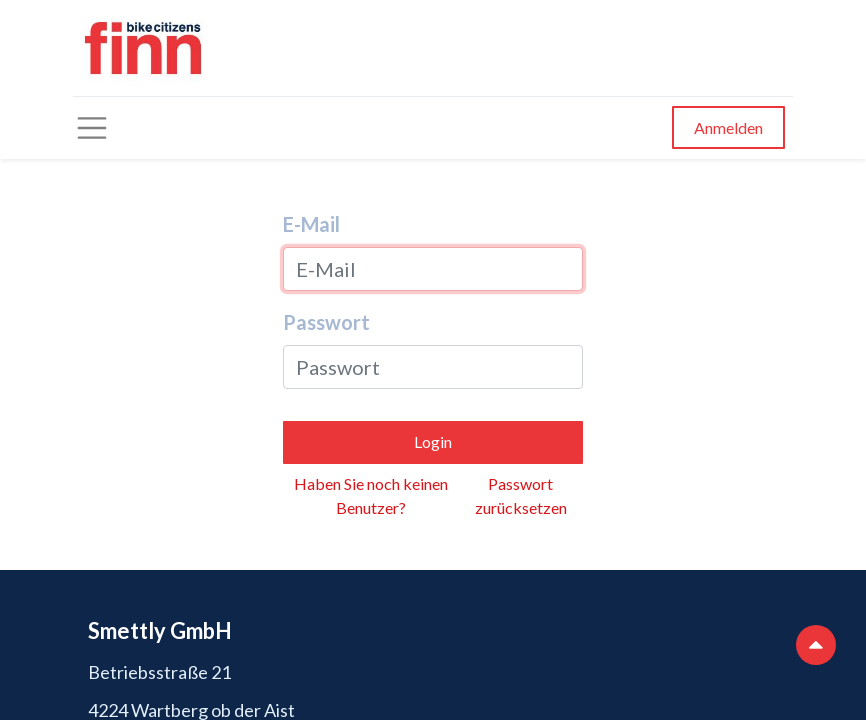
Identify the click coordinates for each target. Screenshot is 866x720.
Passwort (326, 322)
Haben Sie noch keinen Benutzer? (371, 495)
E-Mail (311, 224)
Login (433, 441)
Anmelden (728, 127)
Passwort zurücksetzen (521, 495)
